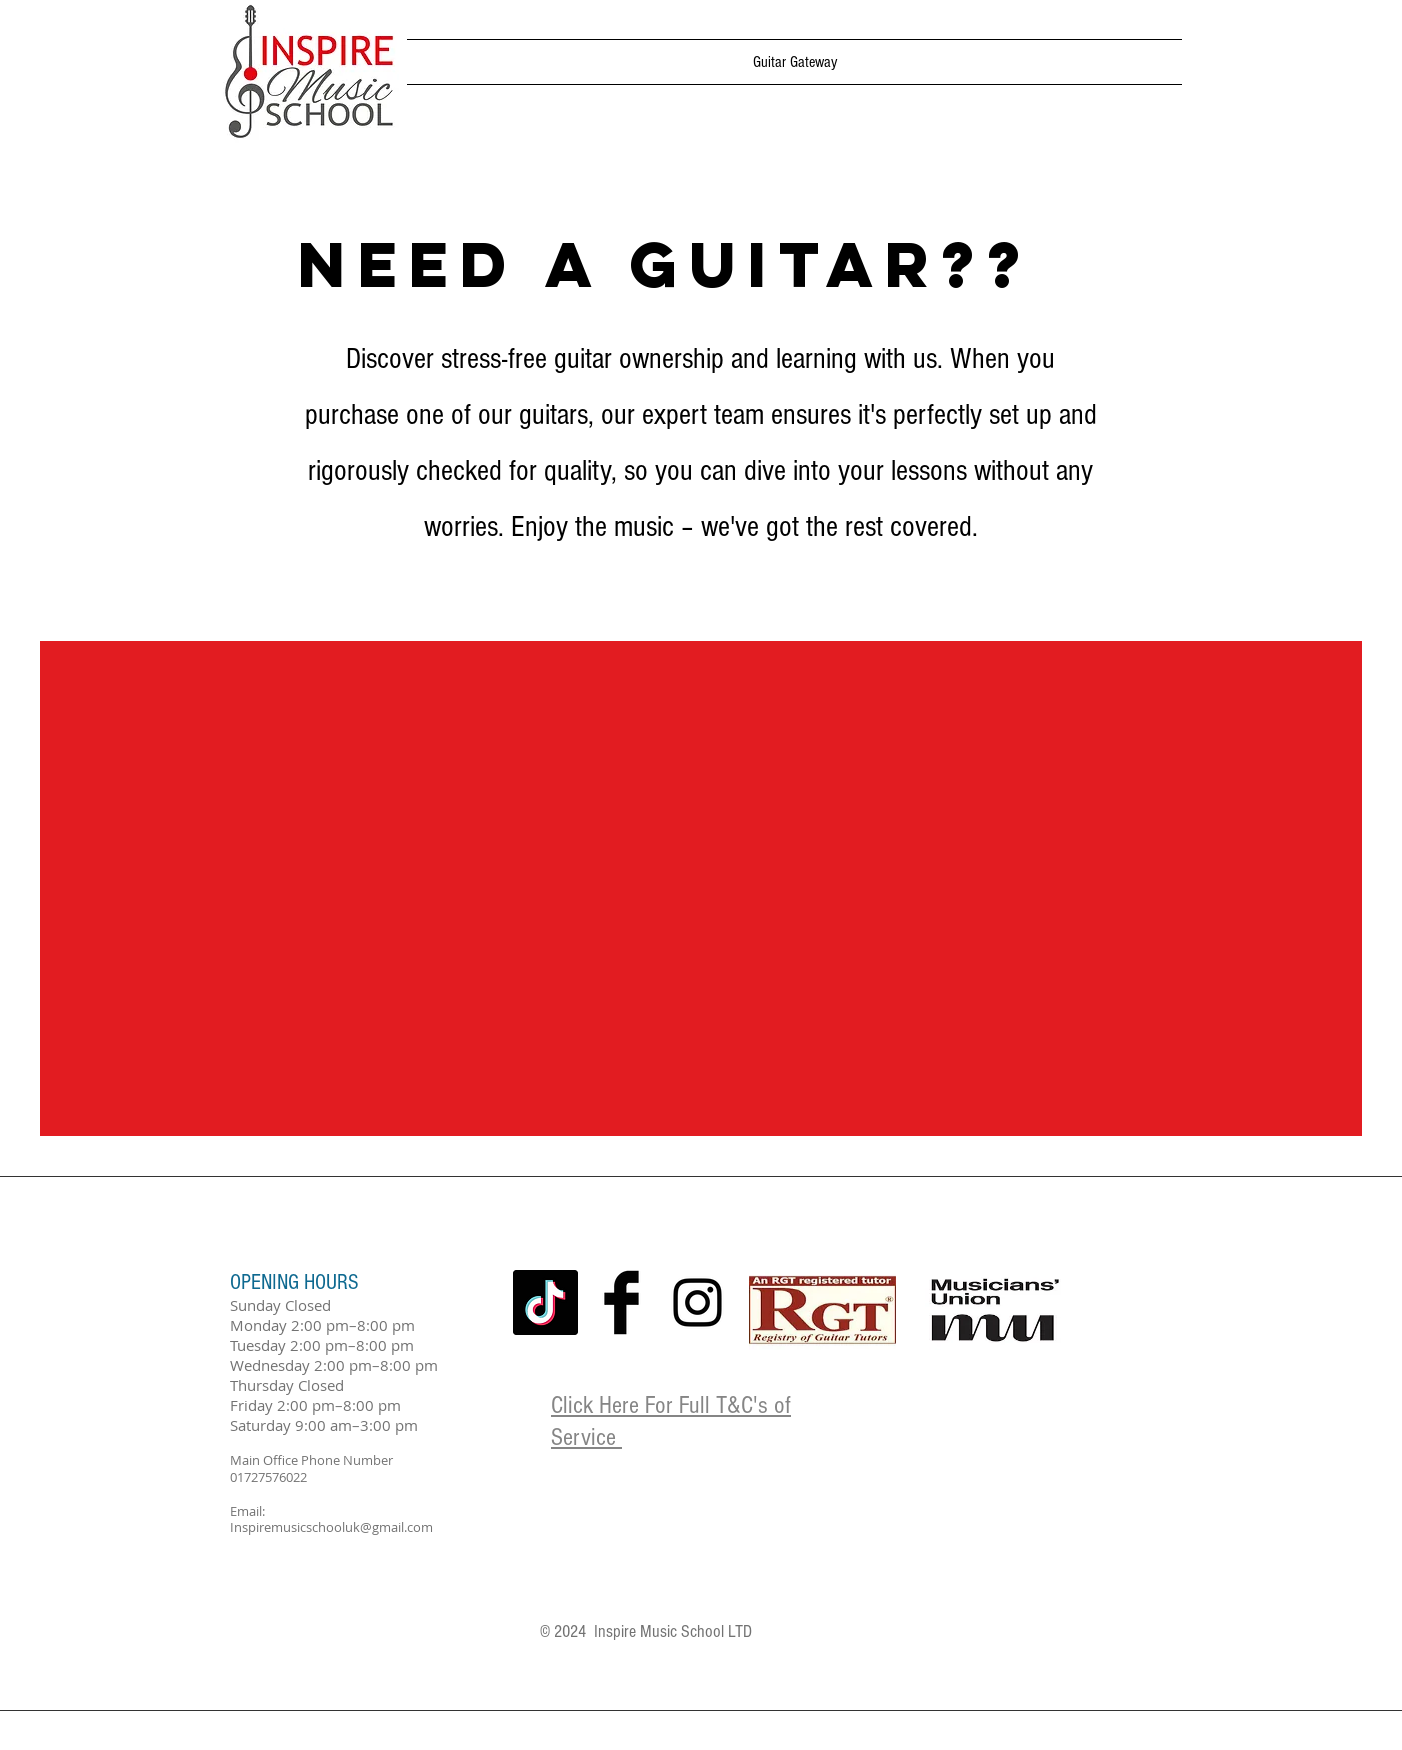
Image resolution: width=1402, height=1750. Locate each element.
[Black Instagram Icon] (697, 1302)
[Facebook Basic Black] (621, 1302)
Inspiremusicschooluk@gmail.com (331, 1527)
